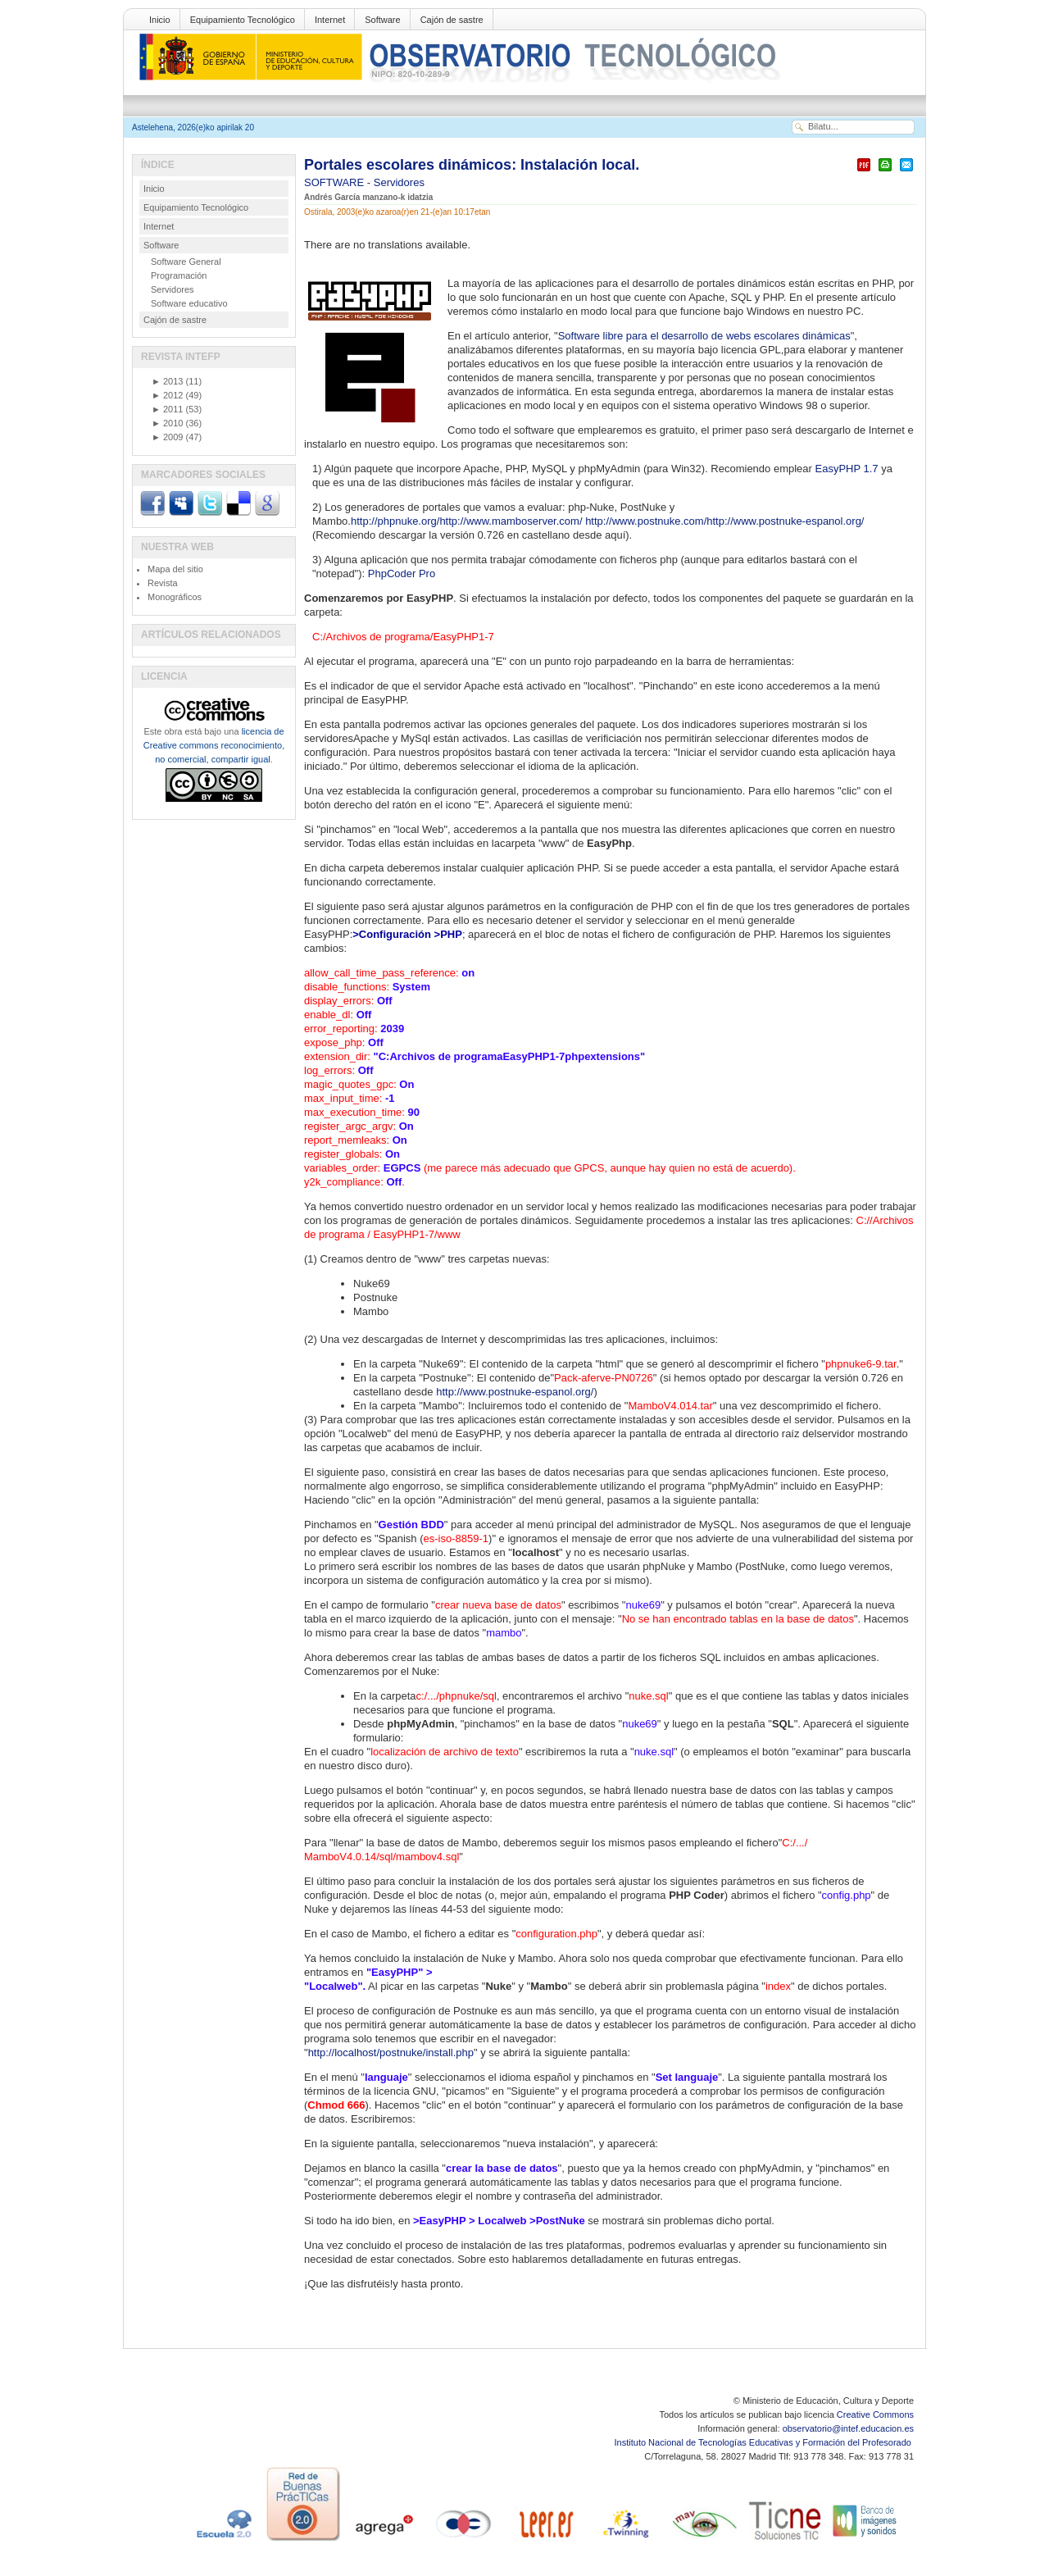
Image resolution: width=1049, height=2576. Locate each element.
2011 (167, 409)
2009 (167, 437)
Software (382, 20)
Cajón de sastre (452, 20)
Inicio (159, 20)
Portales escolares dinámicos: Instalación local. (471, 165)
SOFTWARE (335, 182)
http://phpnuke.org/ (395, 521)
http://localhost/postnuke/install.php (391, 2052)
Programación (179, 275)
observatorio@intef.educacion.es (848, 2428)
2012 (167, 395)
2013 (167, 381)
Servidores (399, 182)
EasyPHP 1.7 (847, 468)
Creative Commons (875, 2414)
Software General (186, 261)
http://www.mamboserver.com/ (510, 521)
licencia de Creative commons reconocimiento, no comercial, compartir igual (213, 745)
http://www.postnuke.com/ (645, 521)
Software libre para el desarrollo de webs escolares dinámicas (704, 336)
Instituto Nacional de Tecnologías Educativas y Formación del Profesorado (764, 2442)
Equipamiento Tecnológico (242, 20)
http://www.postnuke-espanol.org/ (785, 521)
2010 (167, 423)
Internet (330, 20)
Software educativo (189, 303)
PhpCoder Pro (401, 573)
